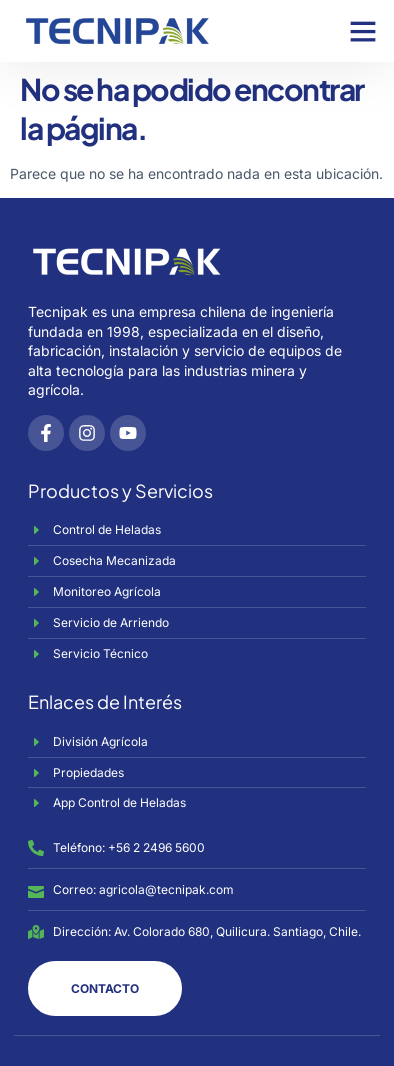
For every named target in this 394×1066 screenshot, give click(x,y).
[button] (363, 31)
